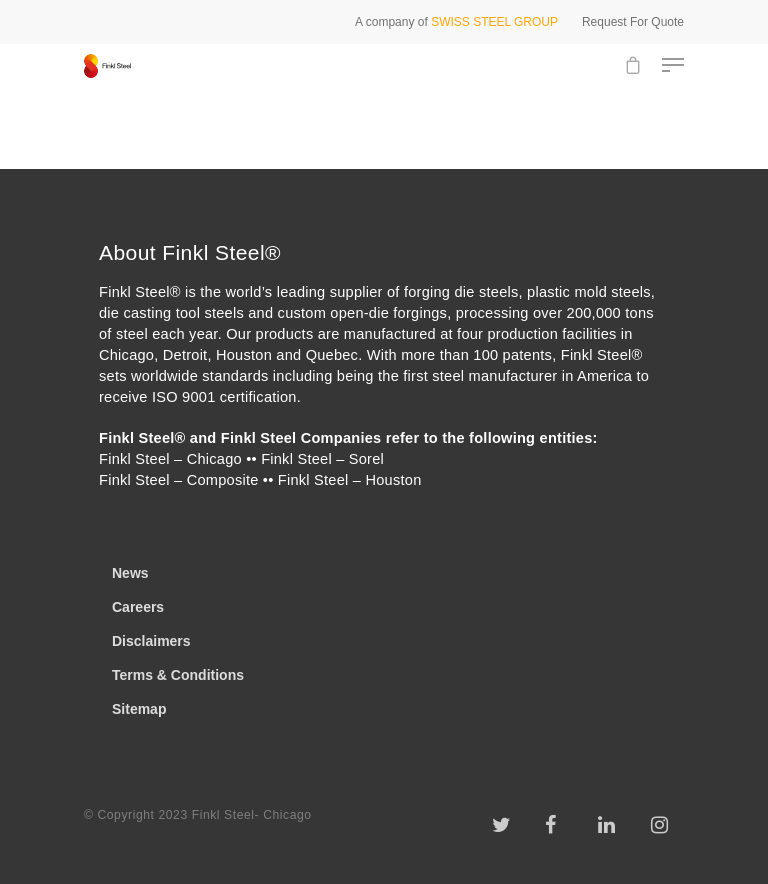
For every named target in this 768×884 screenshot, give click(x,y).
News (130, 573)
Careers (138, 607)
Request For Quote (633, 22)
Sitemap (139, 709)
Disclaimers (151, 641)
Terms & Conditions (178, 675)
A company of (456, 22)
